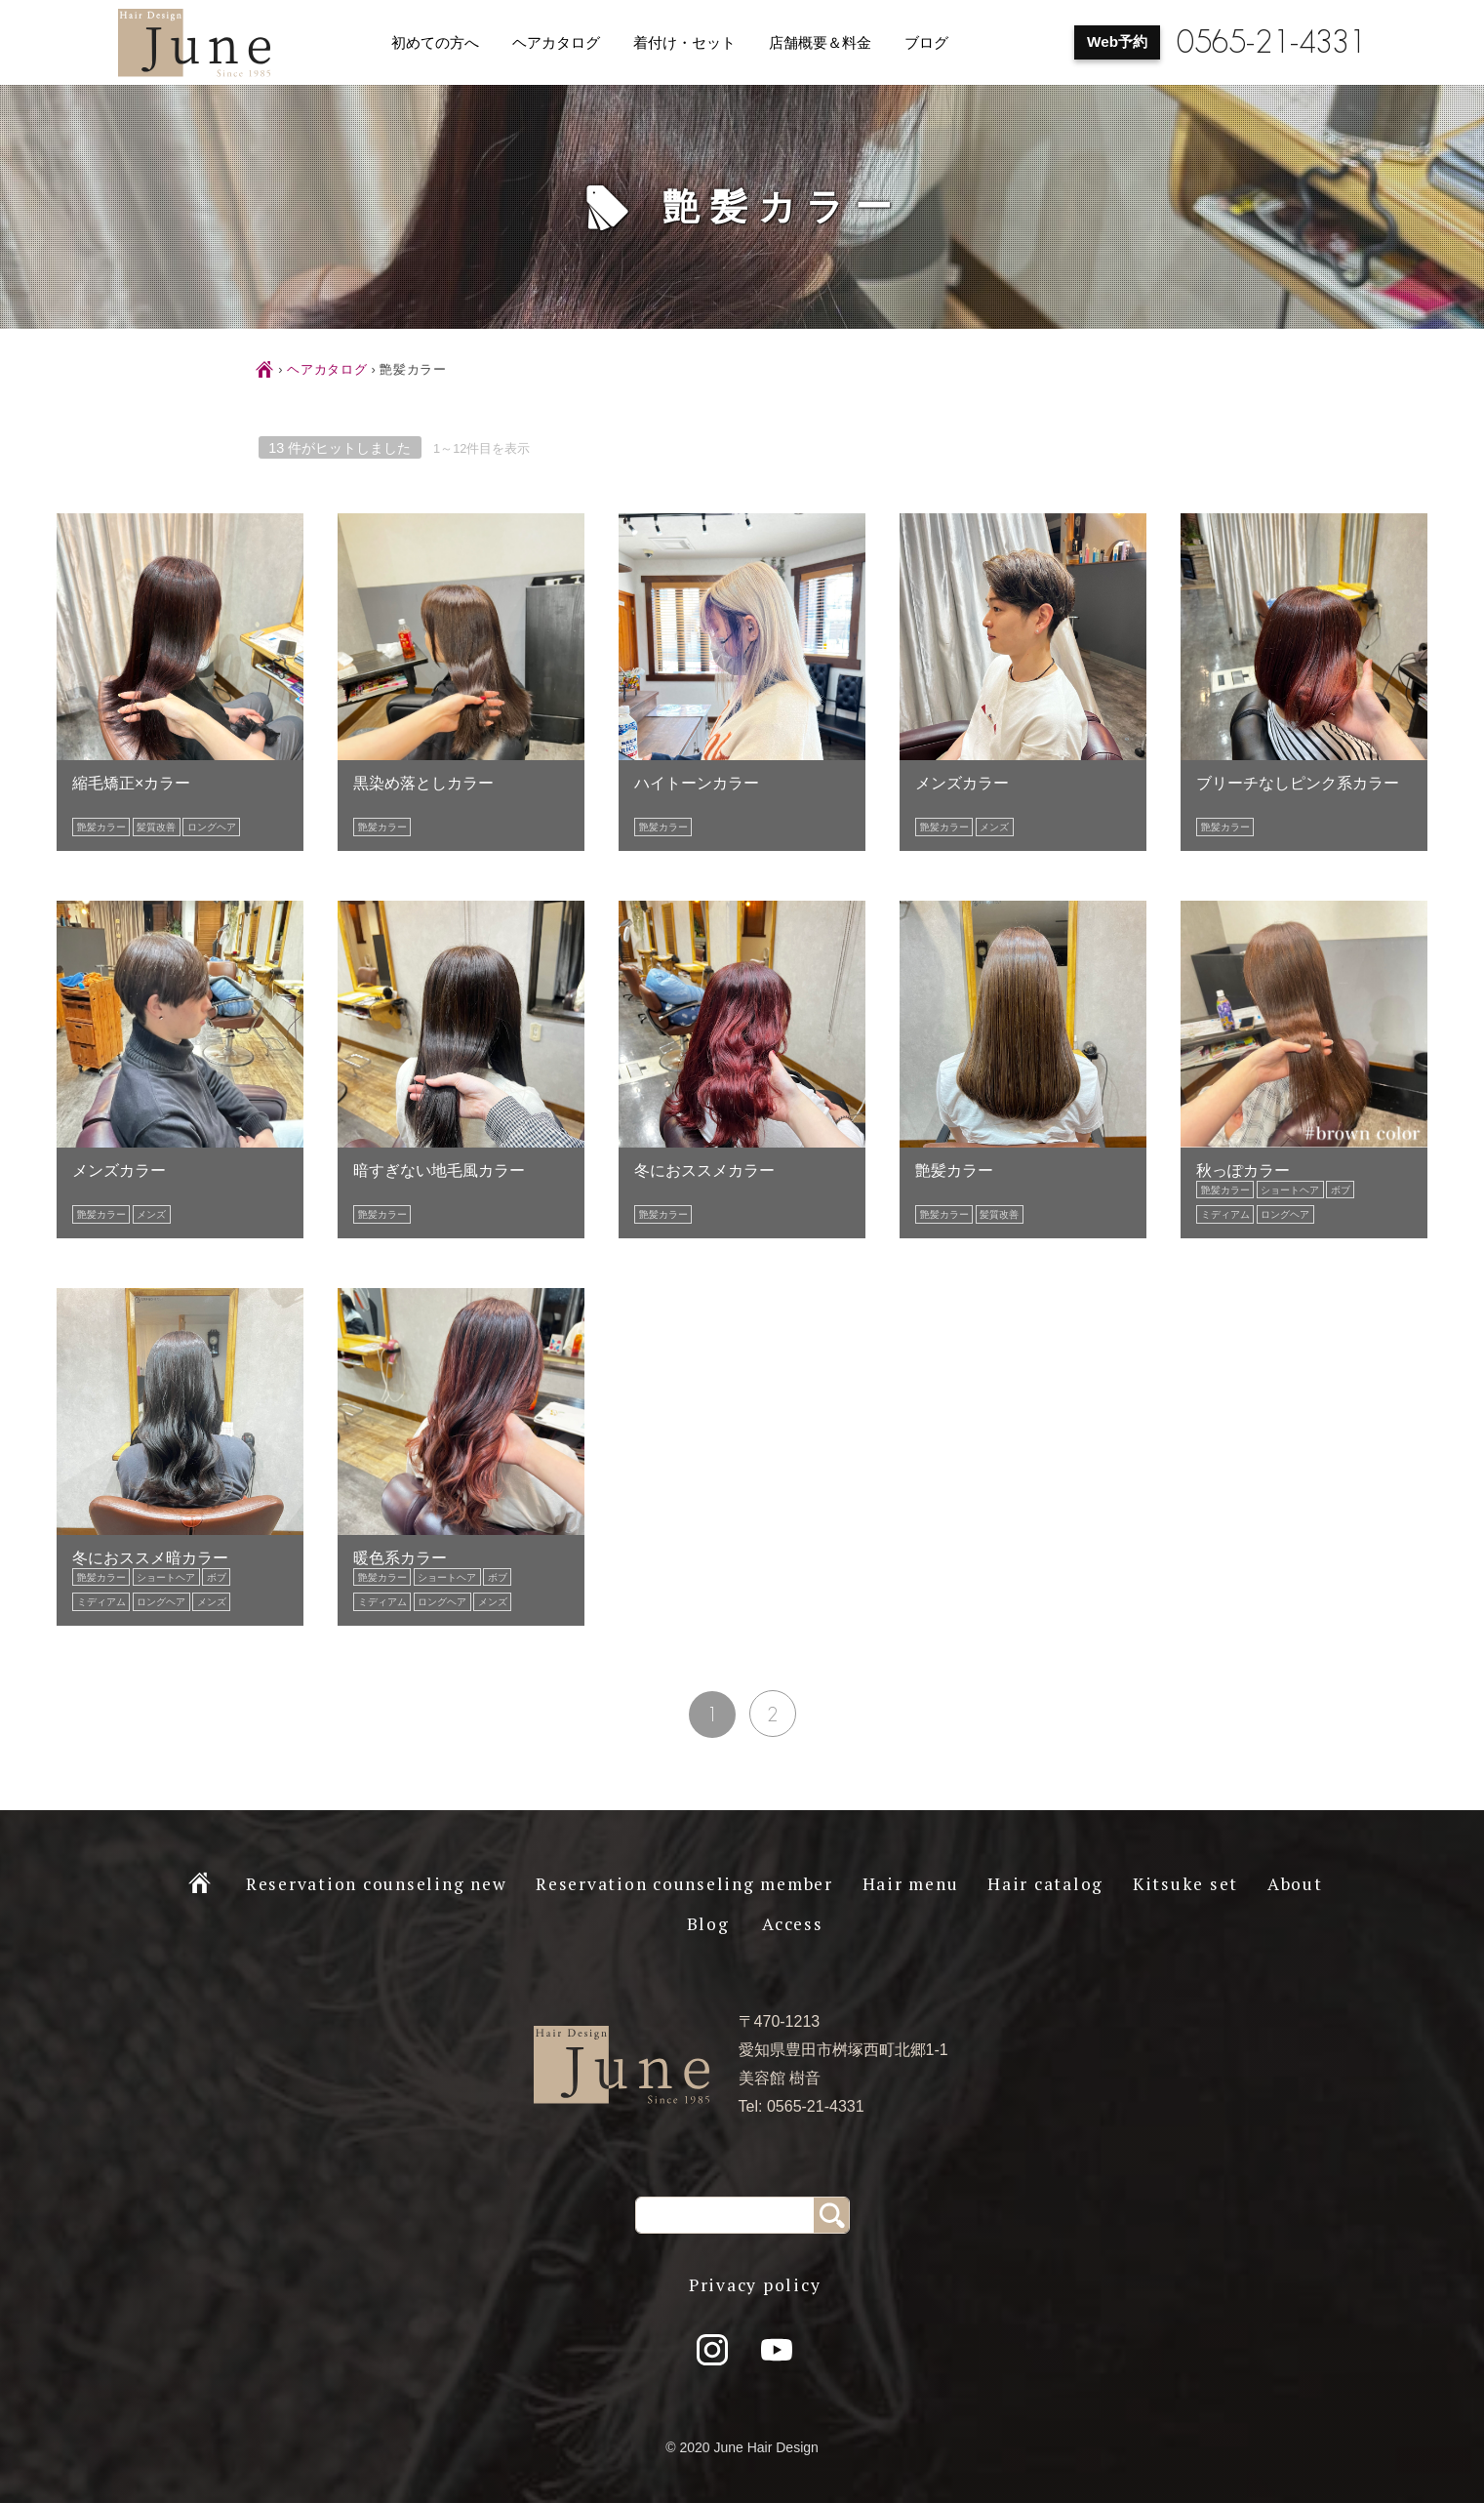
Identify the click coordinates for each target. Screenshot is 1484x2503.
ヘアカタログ (556, 43)
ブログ (926, 43)
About (1295, 1884)
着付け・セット (684, 43)
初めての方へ (435, 43)
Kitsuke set (1185, 1884)
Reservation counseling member (684, 1884)
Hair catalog (1045, 1884)
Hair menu (910, 1884)
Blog (708, 1924)
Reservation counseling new (376, 1884)
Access (792, 1924)
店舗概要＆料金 (820, 43)
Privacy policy (755, 2285)
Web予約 (1117, 41)
